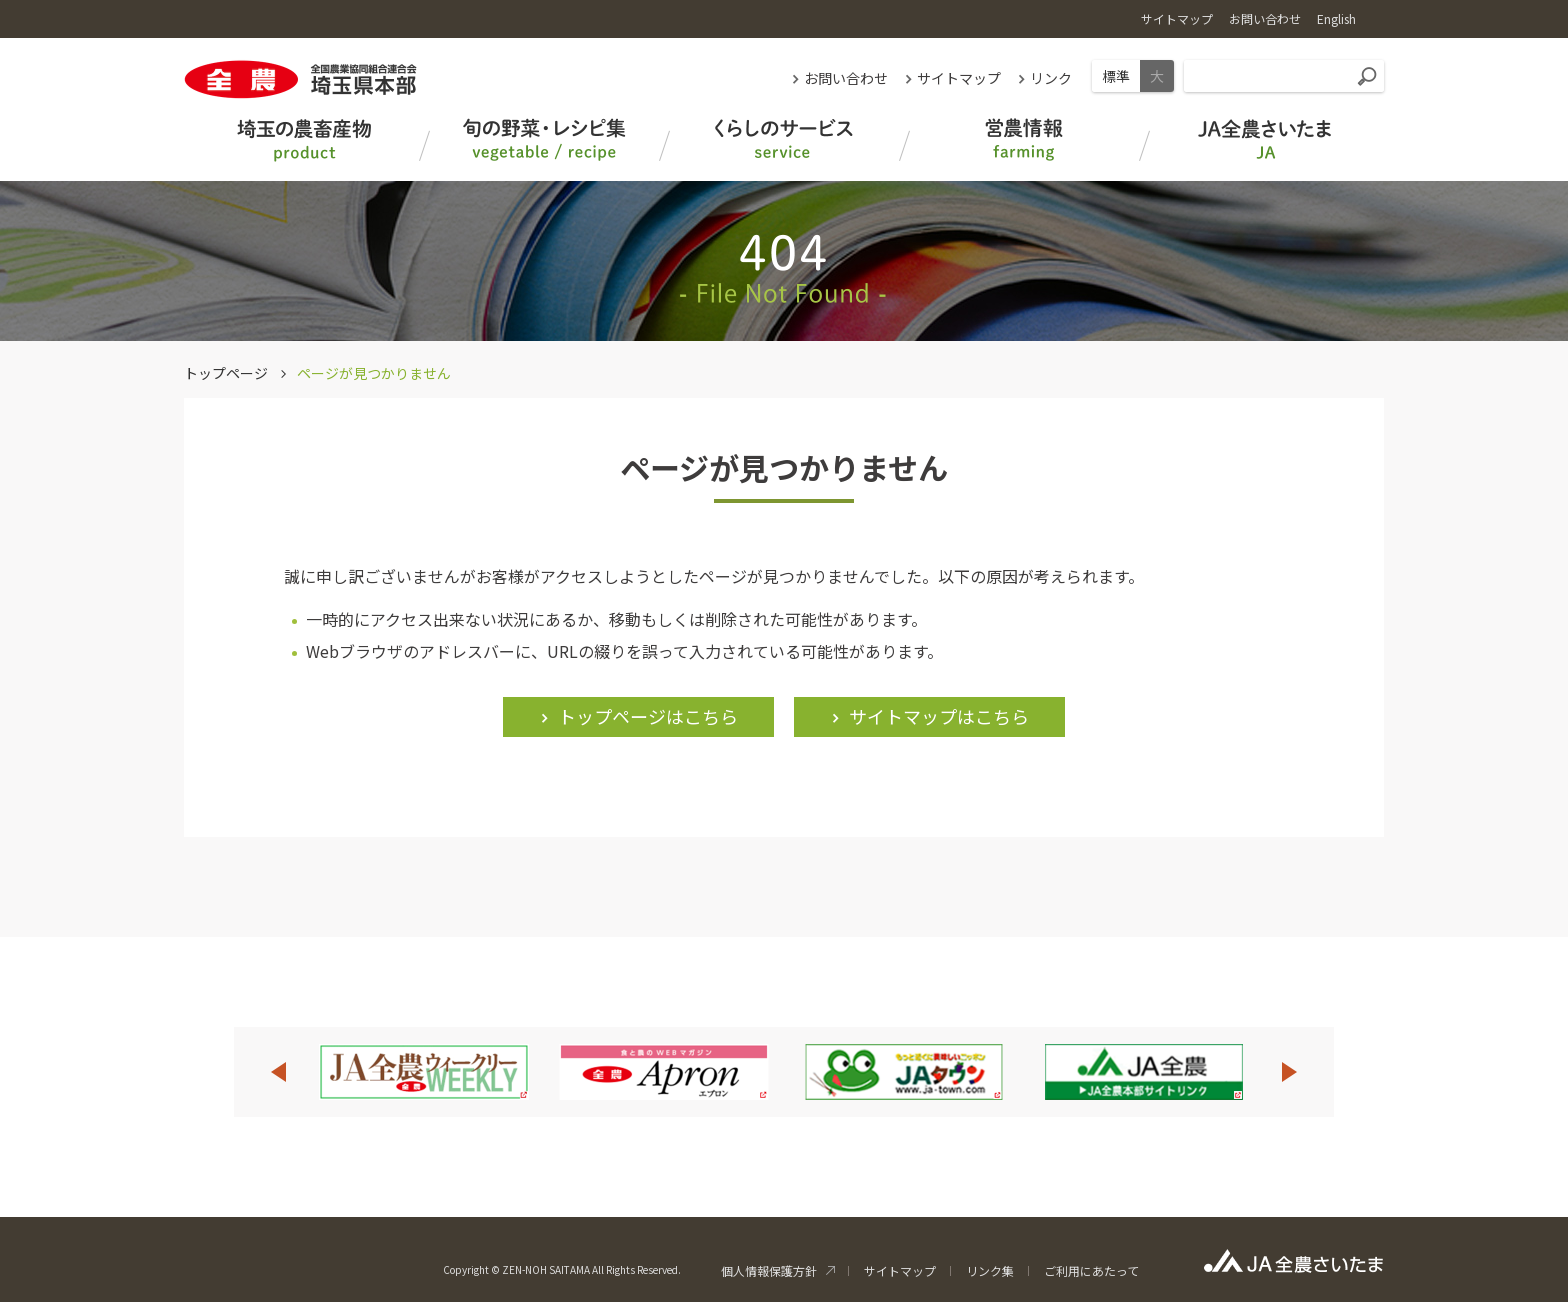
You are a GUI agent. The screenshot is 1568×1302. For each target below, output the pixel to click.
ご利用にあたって (1091, 1270)
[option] (424, 1072)
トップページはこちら (648, 716)
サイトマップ (959, 78)
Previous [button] (278, 1072)
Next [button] (1290, 1072)
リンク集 (990, 1270)
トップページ (226, 373)
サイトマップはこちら (939, 716)
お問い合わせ (846, 78)
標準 (1116, 76)
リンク (1051, 78)
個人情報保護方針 (769, 1270)
